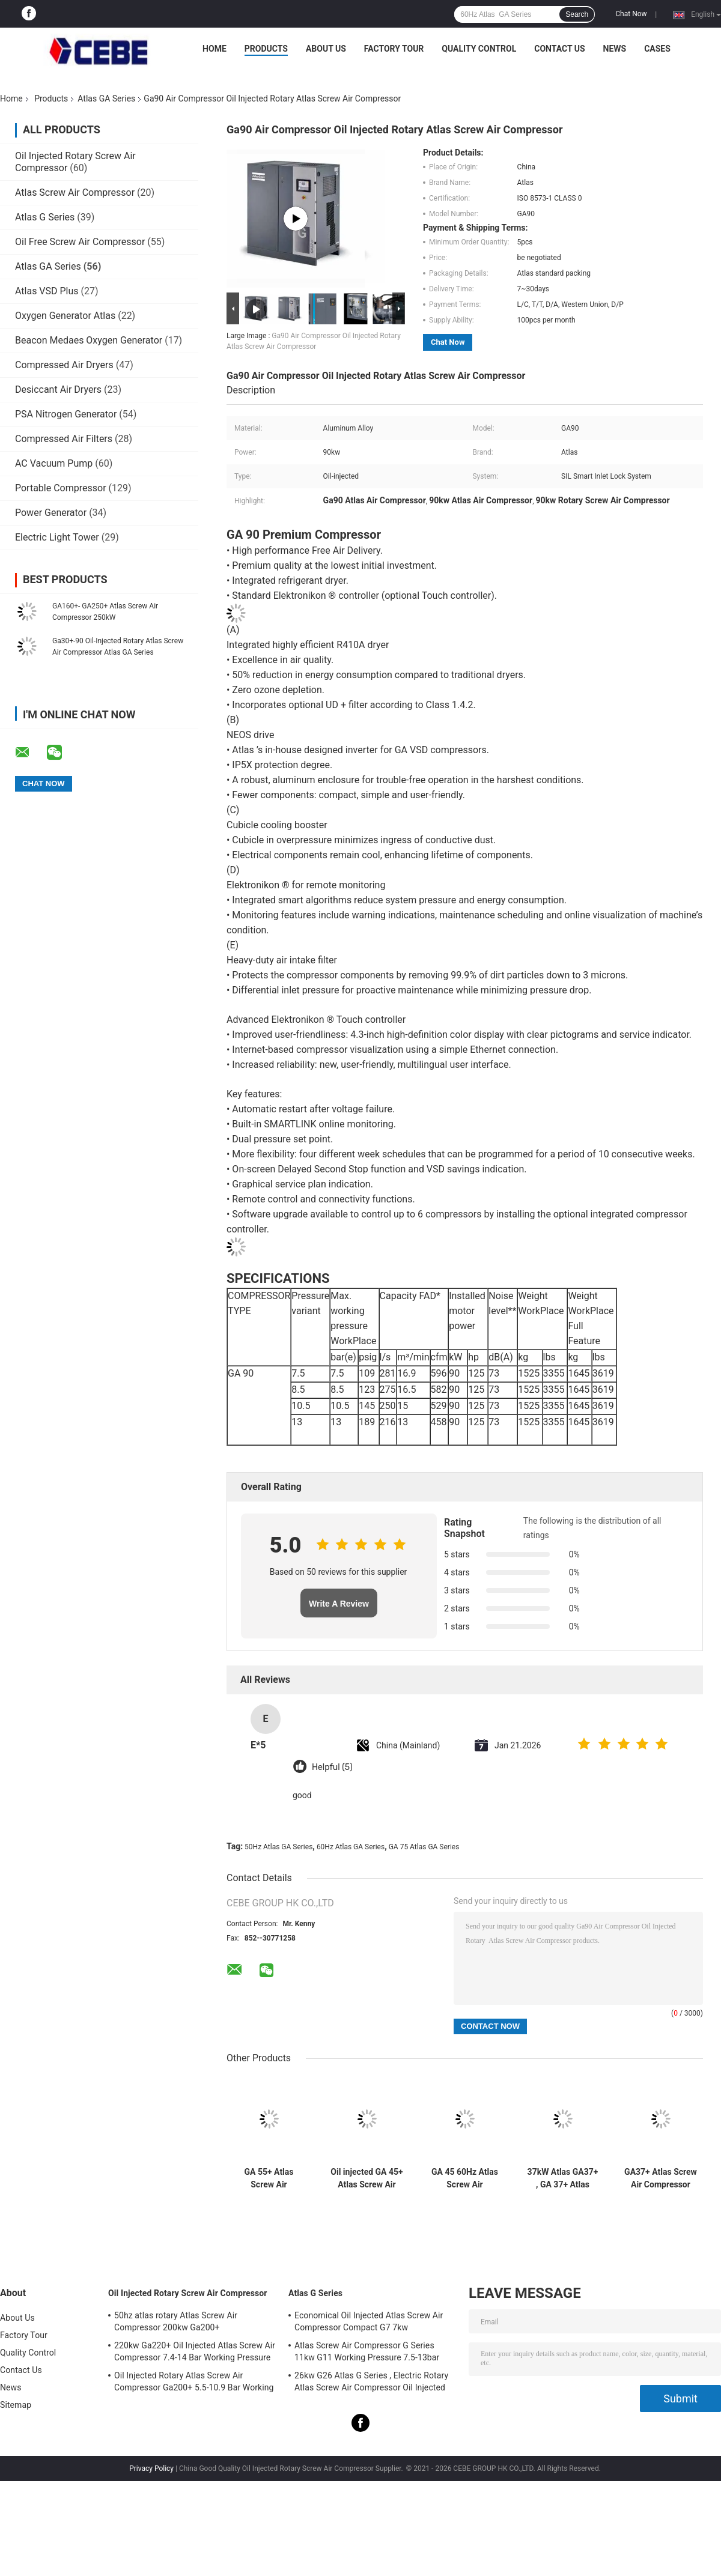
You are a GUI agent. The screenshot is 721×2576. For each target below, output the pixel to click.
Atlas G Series (45, 217)
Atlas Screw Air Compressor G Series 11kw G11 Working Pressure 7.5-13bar (366, 2351)
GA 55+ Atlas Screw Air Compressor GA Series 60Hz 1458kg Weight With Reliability (269, 2178)
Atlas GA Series (106, 98)
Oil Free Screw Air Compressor (80, 241)
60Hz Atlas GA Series (351, 1847)
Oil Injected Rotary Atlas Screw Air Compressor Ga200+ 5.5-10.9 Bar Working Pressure (194, 2383)
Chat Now (630, 14)
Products (266, 48)
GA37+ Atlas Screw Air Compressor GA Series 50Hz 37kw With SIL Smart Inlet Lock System (660, 2178)
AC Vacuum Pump (54, 463)
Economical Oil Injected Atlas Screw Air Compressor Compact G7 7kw (368, 2321)
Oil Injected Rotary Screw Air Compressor (187, 2293)
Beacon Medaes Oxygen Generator (88, 340)
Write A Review (339, 1603)
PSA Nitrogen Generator (66, 414)
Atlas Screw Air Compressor (75, 192)
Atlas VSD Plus (47, 291)
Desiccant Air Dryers (58, 389)
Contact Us (559, 48)
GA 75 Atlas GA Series (424, 1847)
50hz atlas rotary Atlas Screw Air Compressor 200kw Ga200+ (175, 2321)
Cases (657, 48)
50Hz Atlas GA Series (278, 1847)
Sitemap (15, 2405)
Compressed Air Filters (63, 438)
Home (214, 48)
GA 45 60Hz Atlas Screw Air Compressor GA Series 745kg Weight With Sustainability (464, 2178)
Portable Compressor (60, 488)
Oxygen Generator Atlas (66, 315)
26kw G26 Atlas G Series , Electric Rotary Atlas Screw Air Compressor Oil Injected (371, 2381)
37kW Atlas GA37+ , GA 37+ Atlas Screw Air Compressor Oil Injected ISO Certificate (563, 2178)
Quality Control (479, 48)
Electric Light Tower (57, 537)
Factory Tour (394, 48)
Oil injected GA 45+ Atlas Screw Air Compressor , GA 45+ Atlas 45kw (366, 2178)
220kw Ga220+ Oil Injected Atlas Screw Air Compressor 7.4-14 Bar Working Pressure (194, 2351)
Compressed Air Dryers (64, 365)
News (615, 48)
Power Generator (51, 512)
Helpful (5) (332, 1767)
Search (576, 14)
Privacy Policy (151, 2468)
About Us (326, 48)
